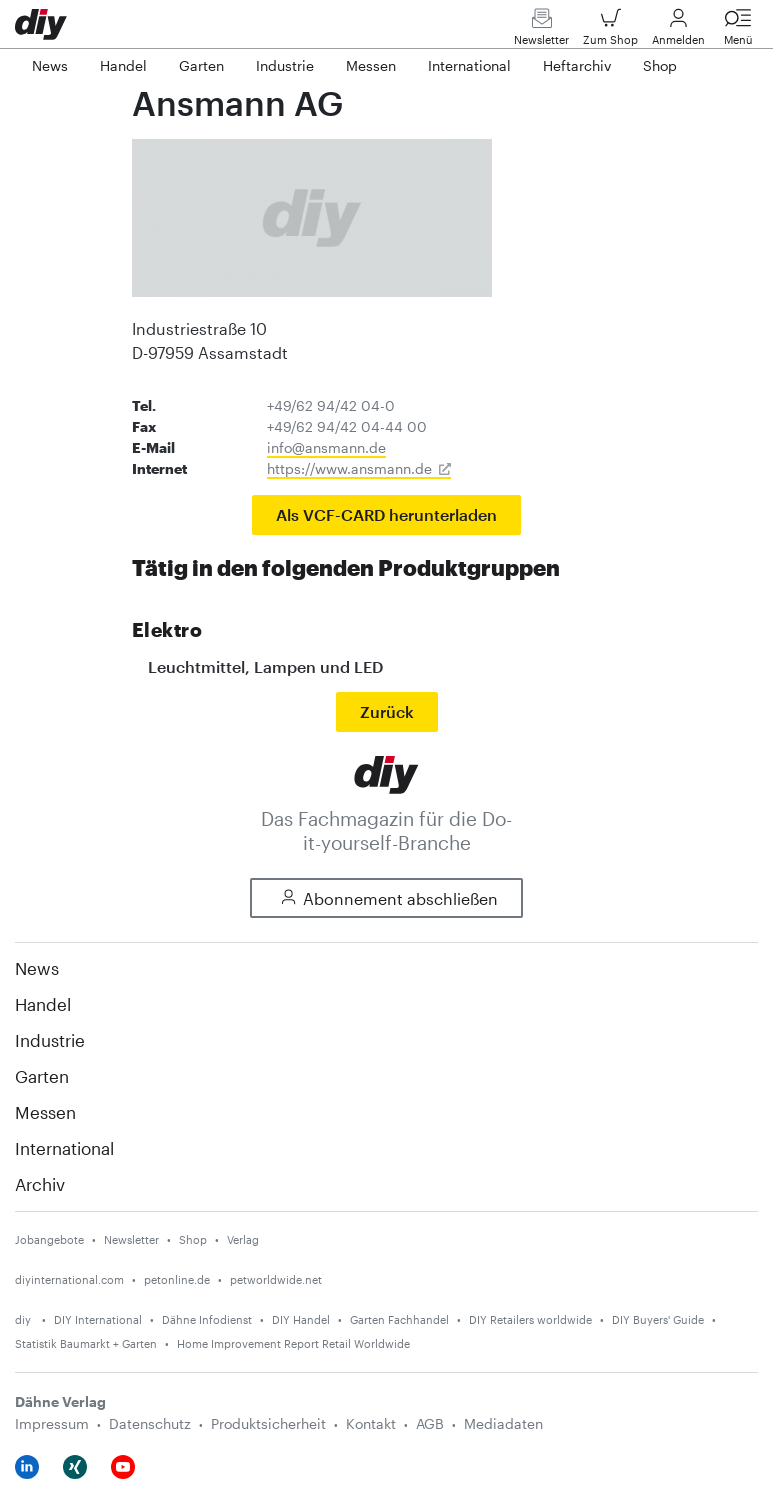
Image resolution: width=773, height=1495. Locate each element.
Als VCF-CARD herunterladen (386, 514)
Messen (45, 1112)
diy (24, 1319)
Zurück (387, 711)
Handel (43, 1004)
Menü (738, 31)
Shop (193, 1239)
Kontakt (371, 1423)
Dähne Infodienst (207, 1319)
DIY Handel (301, 1319)
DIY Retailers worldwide (530, 1319)
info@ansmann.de (326, 447)
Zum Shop (610, 31)
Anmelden (678, 31)
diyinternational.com (69, 1279)
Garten (42, 1076)
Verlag (243, 1239)
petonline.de (177, 1279)
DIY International (98, 1319)
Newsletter (541, 31)
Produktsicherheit (268, 1423)
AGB (430, 1423)
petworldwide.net (276, 1279)
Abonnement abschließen (386, 898)
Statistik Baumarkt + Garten (86, 1343)
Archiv (40, 1184)
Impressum (52, 1423)
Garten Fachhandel (399, 1319)
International (64, 1148)
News (37, 968)
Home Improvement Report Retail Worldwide (293, 1343)
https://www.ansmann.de (349, 468)
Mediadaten (503, 1423)
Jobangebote (49, 1239)
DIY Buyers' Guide (658, 1319)
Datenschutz (150, 1423)
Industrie (50, 1040)
